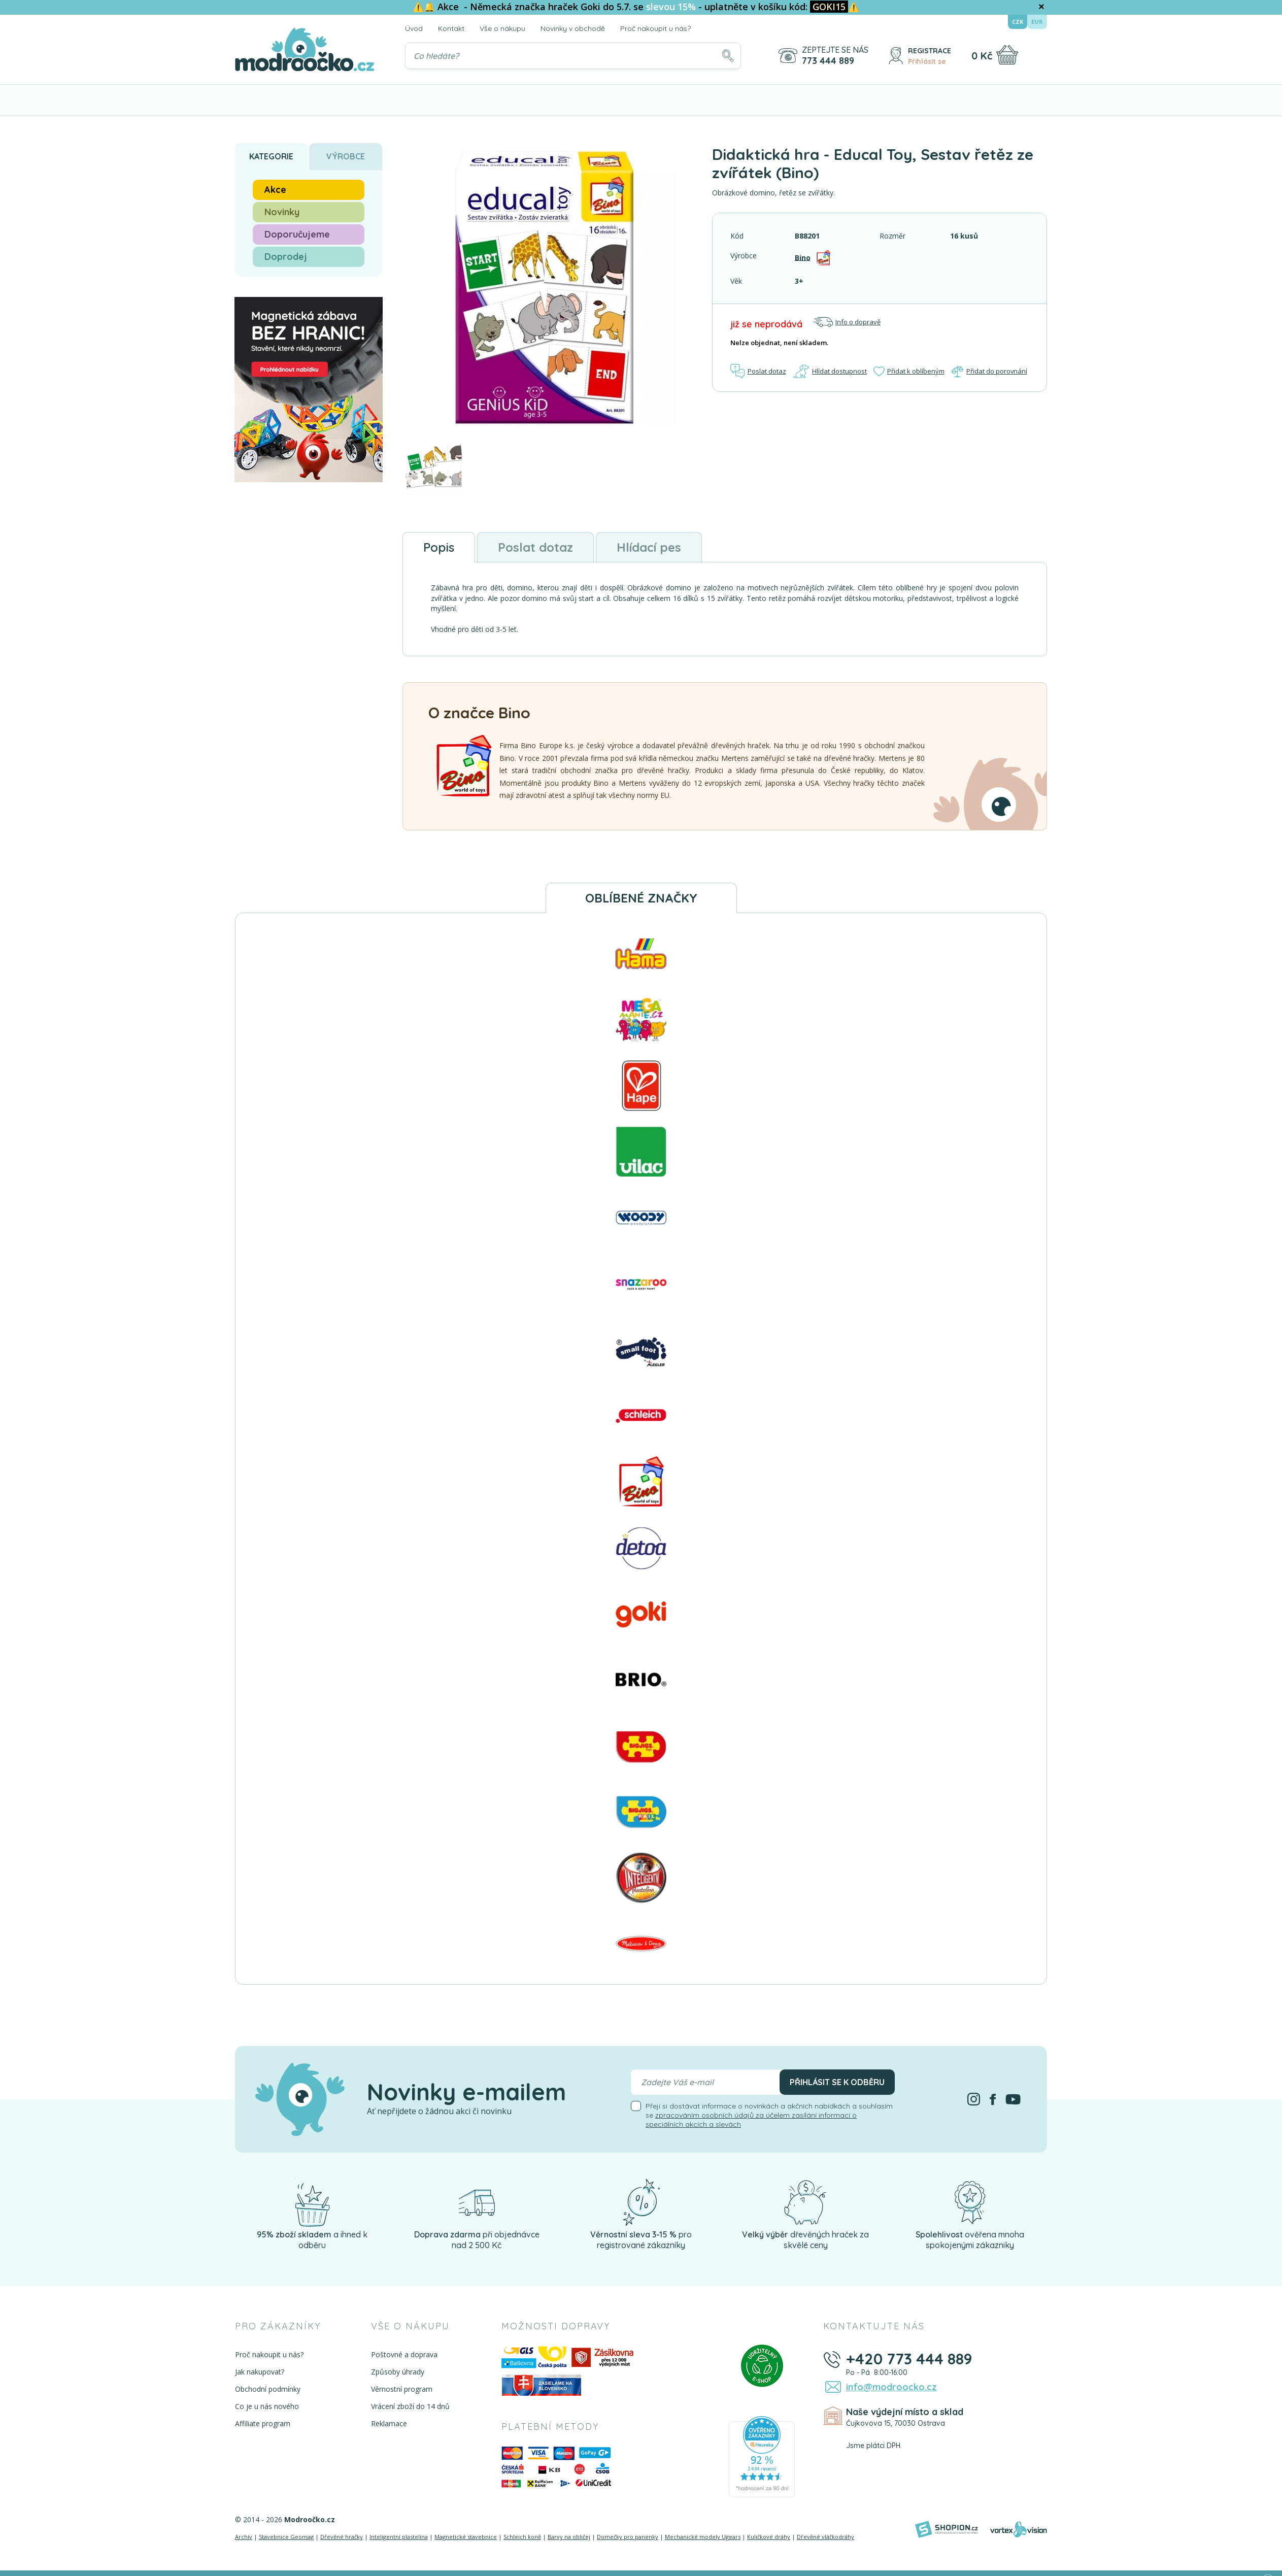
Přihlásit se (927, 61)
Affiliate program (262, 2423)
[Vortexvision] (1018, 2529)
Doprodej (285, 256)
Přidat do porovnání (989, 371)
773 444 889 (828, 60)
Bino (803, 257)
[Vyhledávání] (573, 56)
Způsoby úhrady (397, 2372)
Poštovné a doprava (404, 2354)
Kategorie (271, 156)
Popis (438, 547)
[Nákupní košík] (1007, 54)
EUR (1037, 21)
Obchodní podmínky (267, 2389)
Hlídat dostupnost (829, 371)
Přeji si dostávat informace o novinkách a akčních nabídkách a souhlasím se (769, 2115)
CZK (1017, 21)
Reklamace (389, 2423)
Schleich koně (522, 2536)
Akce (275, 189)
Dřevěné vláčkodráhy (825, 2536)
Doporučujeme (297, 234)
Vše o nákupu (502, 28)
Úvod (414, 28)
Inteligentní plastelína (398, 2536)
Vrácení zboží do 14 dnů (410, 2406)
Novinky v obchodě (573, 28)
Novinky (281, 212)
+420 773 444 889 (909, 2358)
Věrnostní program (401, 2389)
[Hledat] (728, 56)
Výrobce (345, 156)
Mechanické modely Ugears (702, 2536)
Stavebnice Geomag (286, 2536)
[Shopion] (946, 2529)
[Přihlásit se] (896, 55)
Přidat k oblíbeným (908, 371)
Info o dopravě (847, 322)
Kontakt (451, 28)
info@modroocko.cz (891, 2386)
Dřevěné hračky (341, 2536)
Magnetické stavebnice (465, 2536)
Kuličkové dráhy (768, 2536)
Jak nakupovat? (259, 2372)
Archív (243, 2536)
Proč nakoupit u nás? (655, 28)
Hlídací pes (649, 547)
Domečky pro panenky (627, 2536)
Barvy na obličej (569, 2536)
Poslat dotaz (758, 371)
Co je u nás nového (267, 2406)
